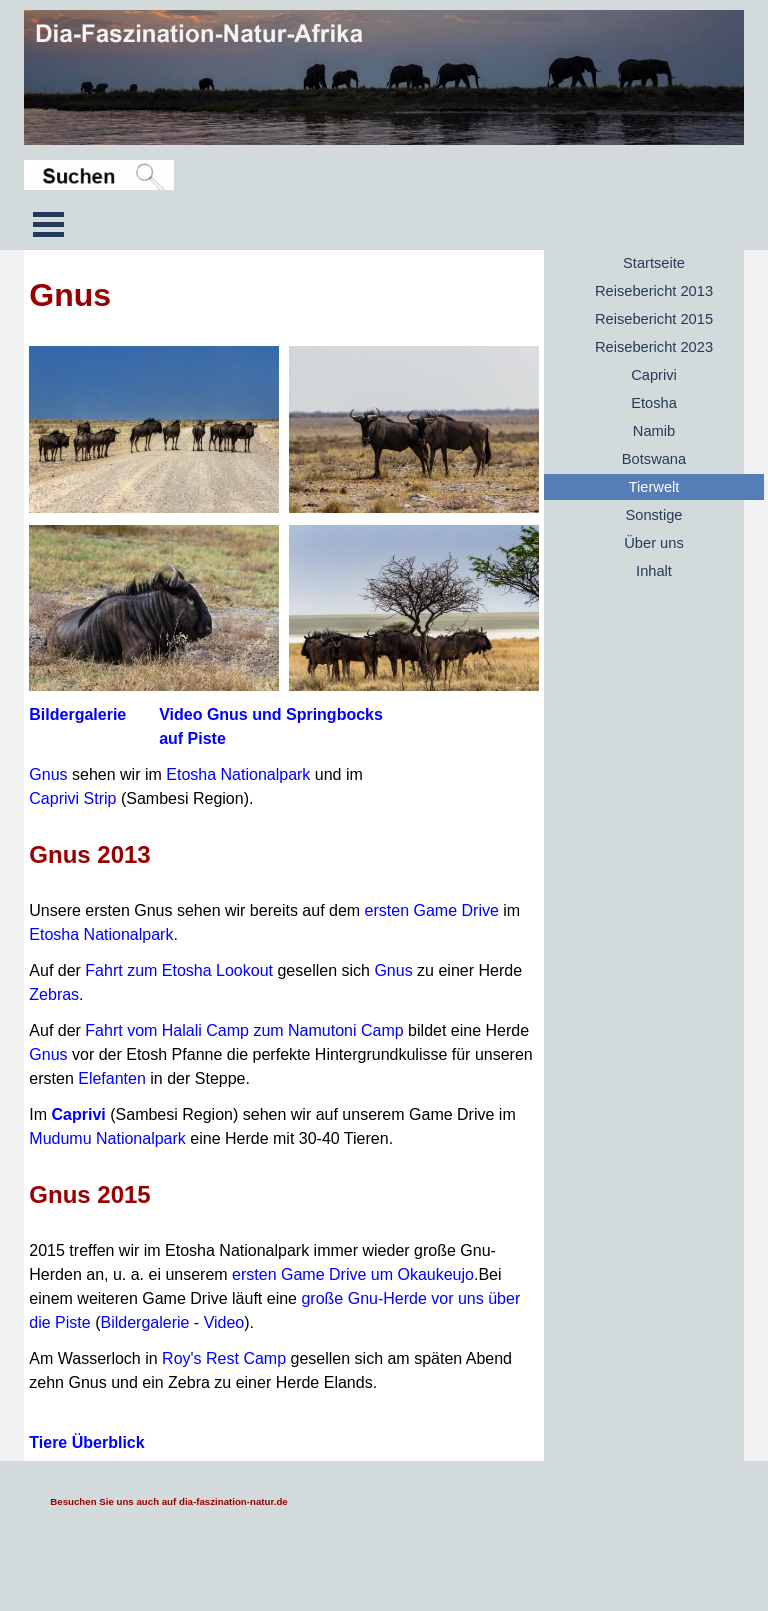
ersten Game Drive (432, 910)
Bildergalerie (77, 714)
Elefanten (112, 1078)
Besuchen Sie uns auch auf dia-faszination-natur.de (168, 1501)
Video (224, 1322)
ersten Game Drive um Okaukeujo (353, 1274)
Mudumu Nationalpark (107, 1138)
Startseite (654, 263)
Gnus (48, 774)
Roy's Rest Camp (224, 1358)
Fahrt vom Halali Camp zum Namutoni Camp (244, 1030)
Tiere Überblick (86, 1442)
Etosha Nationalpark (238, 774)
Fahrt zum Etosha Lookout (179, 970)
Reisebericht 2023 (654, 347)
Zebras (54, 994)
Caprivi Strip (72, 798)
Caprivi (79, 1114)
